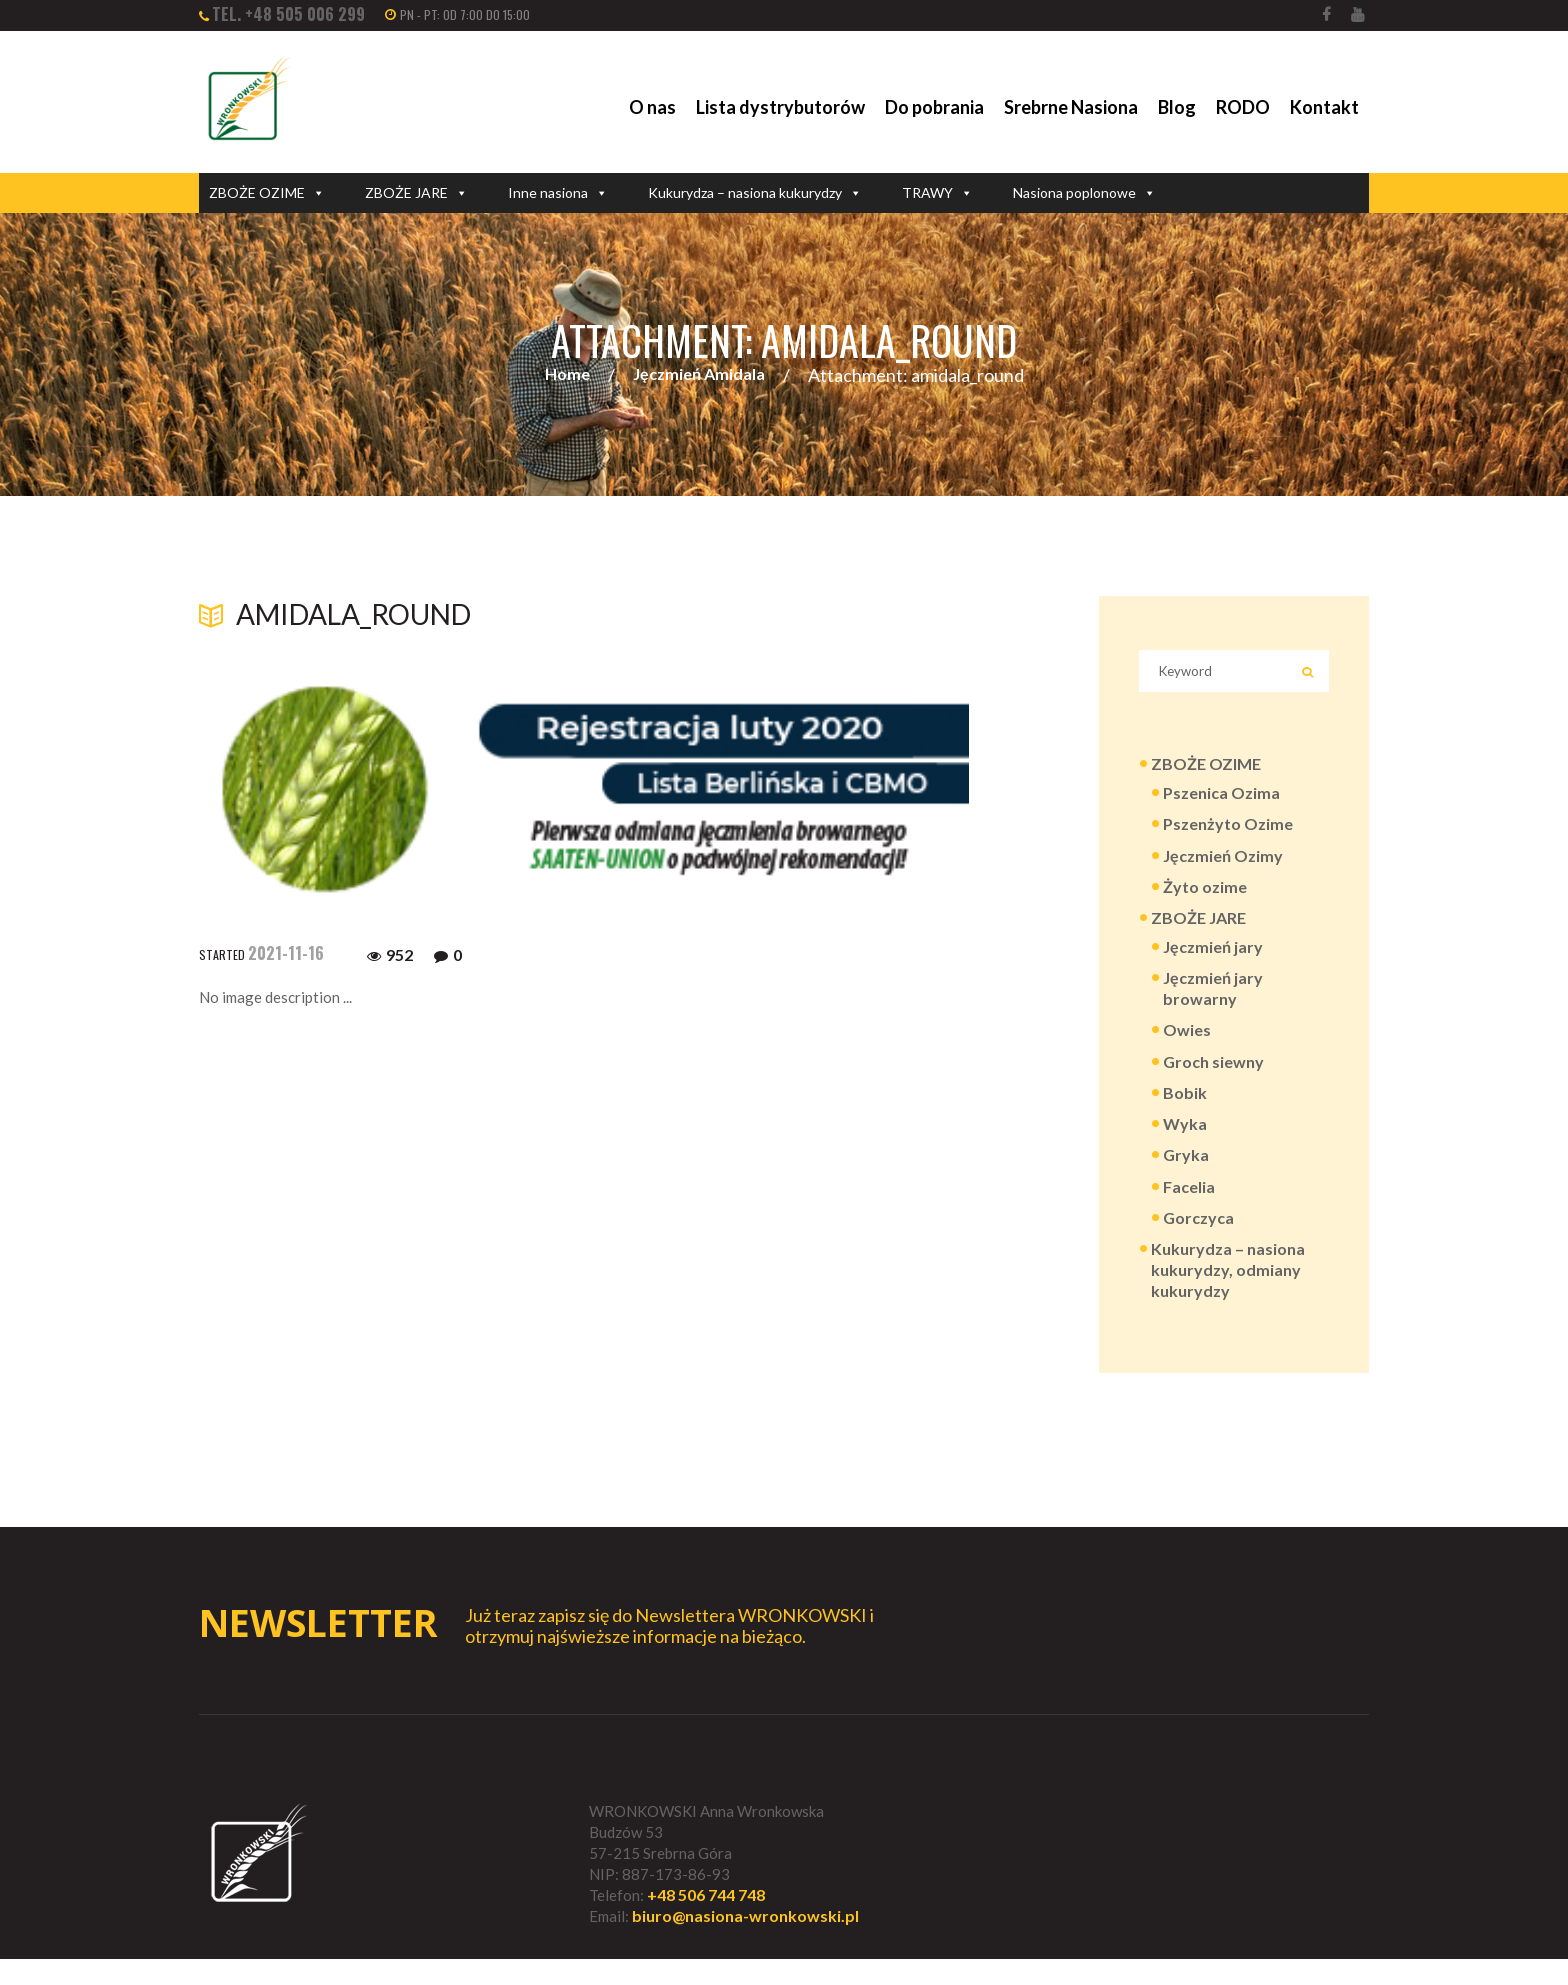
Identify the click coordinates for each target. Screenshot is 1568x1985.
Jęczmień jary (1213, 958)
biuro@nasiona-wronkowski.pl (745, 1942)
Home (567, 375)
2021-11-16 (286, 954)
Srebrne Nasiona (1071, 107)
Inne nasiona (558, 193)
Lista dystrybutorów (780, 107)
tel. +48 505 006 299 (288, 14)
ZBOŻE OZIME (267, 193)
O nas (652, 107)
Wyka (1185, 1142)
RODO (1243, 107)
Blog (1177, 107)
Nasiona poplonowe (1084, 193)
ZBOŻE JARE (416, 193)
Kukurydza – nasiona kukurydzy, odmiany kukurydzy (1228, 1292)
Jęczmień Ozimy (1223, 864)
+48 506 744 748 (706, 1920)
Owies (1187, 1045)
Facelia (1189, 1206)
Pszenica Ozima (1221, 800)
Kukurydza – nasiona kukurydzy (755, 193)
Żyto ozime (1205, 896)
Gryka (1186, 1174)
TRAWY (937, 193)
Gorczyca (1198, 1238)
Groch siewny (1213, 1077)
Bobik (1185, 1109)
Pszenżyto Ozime (1228, 832)
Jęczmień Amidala (699, 375)
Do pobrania (934, 107)
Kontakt (1324, 107)
